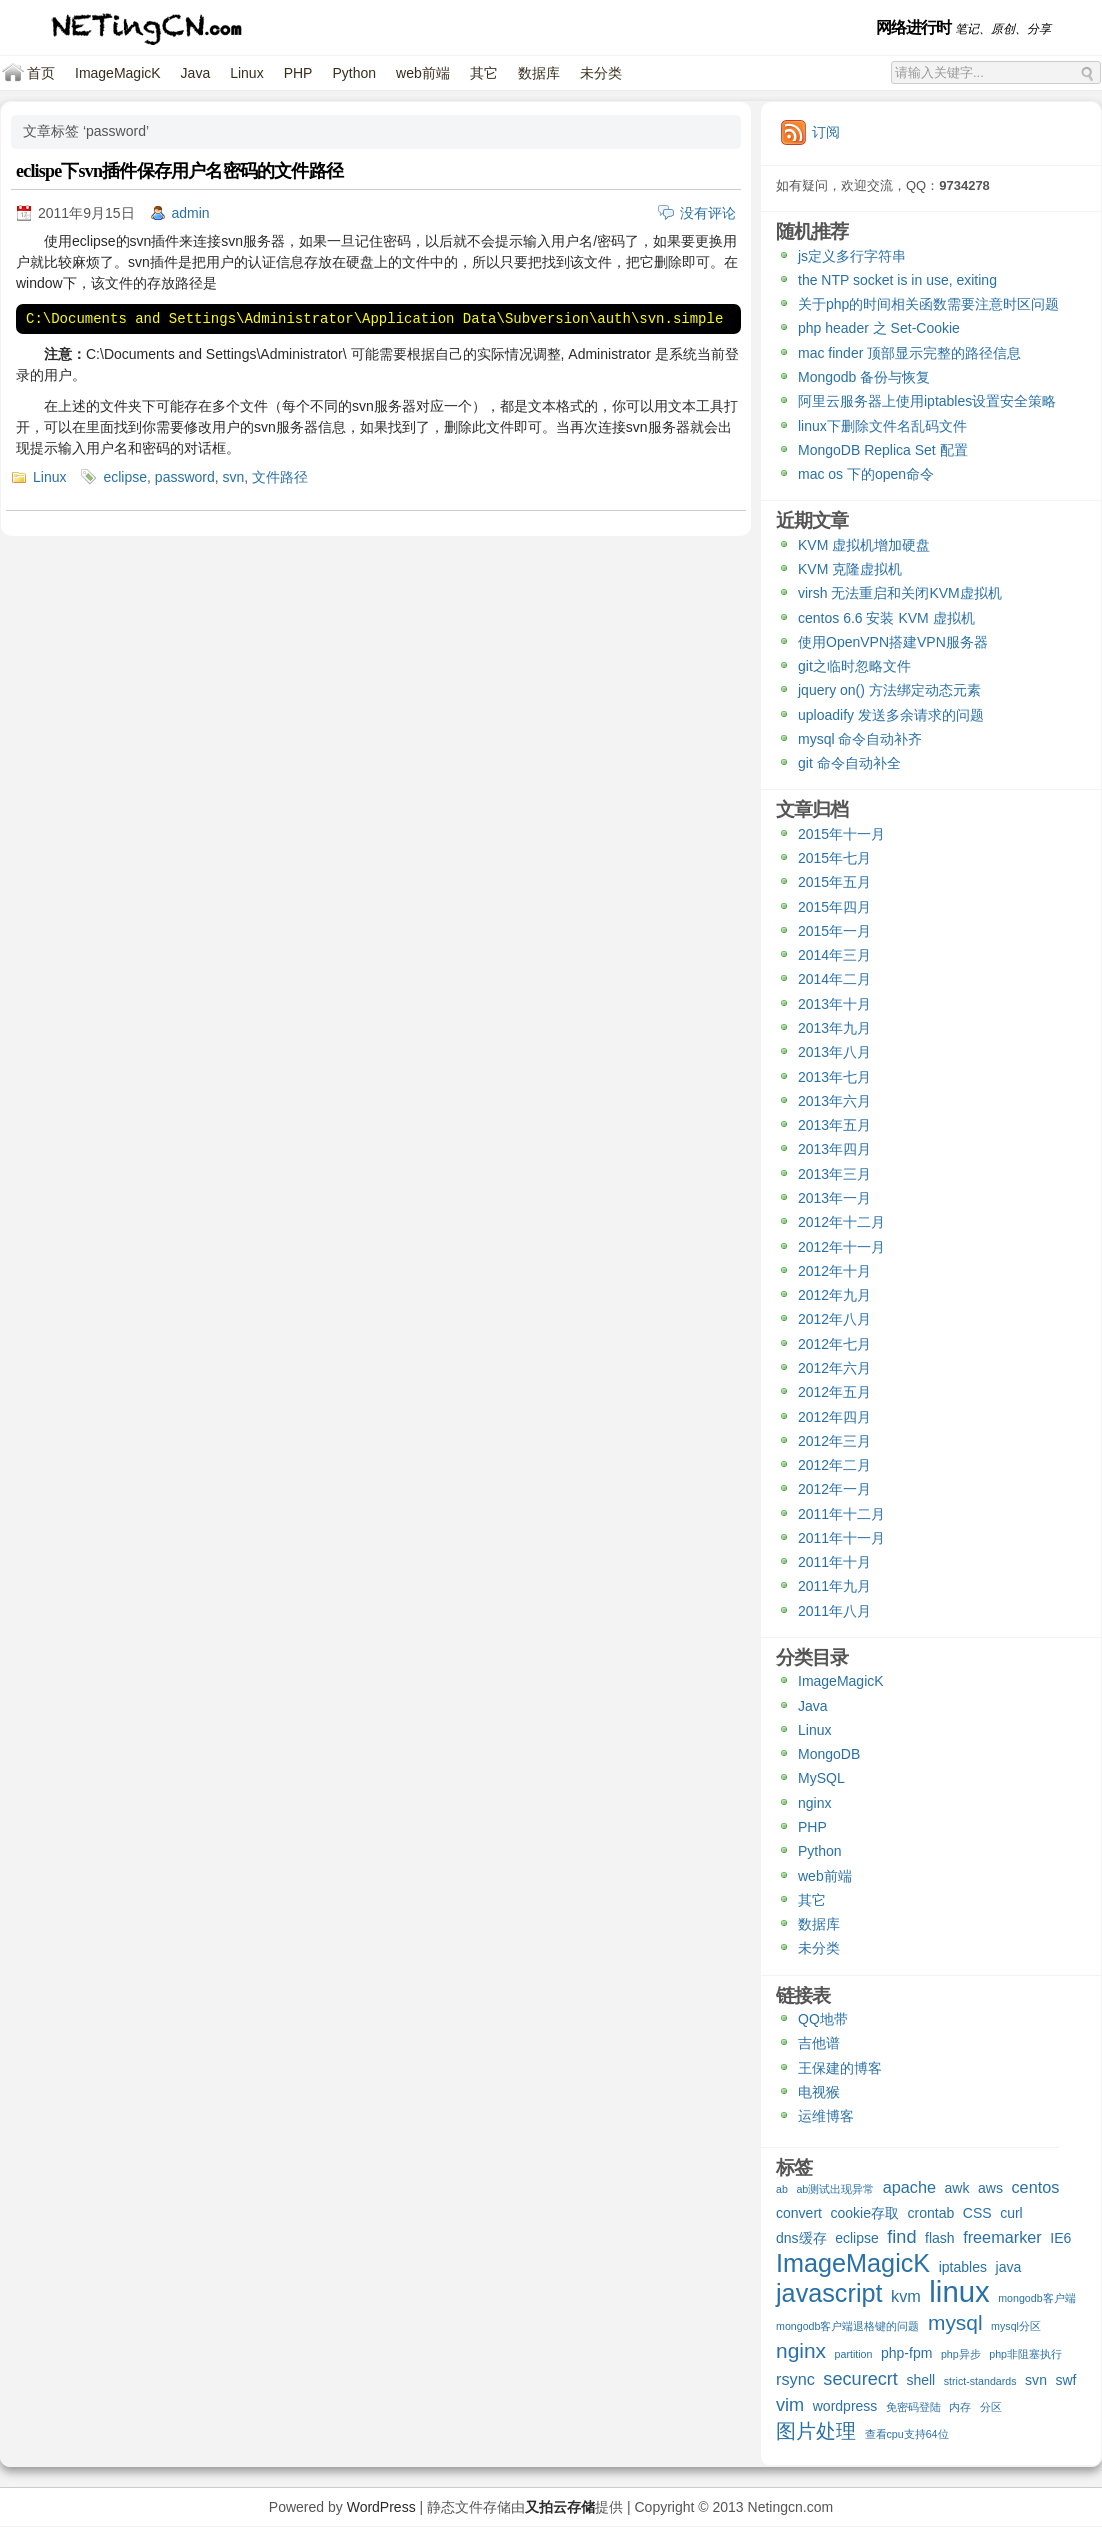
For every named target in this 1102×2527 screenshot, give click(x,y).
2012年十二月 (841, 1222)
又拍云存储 (560, 2507)
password (185, 477)
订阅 (826, 132)
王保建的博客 (840, 2068)
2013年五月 (834, 1125)
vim (790, 2405)
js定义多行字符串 (852, 256)
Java (196, 73)
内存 (960, 2407)
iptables (963, 2267)
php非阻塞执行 (1025, 2354)
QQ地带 (823, 2019)
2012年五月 (834, 1392)
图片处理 (816, 2432)
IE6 (1060, 2238)
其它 (484, 73)
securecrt (860, 2379)
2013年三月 (834, 1174)
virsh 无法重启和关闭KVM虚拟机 (900, 593)
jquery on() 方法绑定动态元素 (889, 690)
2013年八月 (834, 1052)
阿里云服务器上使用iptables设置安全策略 (927, 401)
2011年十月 (834, 1562)
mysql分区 (1016, 2326)
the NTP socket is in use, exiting (897, 280)
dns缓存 (801, 2238)
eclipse (125, 477)
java (1009, 2267)
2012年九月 (834, 1295)
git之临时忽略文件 (854, 666)
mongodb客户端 (1036, 2298)
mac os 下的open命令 (866, 474)
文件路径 (280, 477)
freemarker (1002, 2237)
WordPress (381, 2507)
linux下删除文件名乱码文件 (882, 426)
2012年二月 (834, 1465)
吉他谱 (819, 2043)
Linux (246, 73)
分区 (991, 2407)
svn (234, 477)
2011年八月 (834, 1611)
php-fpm (906, 2353)
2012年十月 (834, 1271)
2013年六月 (834, 1101)
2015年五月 (834, 882)
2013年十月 (834, 1004)
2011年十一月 (841, 1538)
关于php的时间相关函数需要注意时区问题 (928, 304)
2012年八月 (834, 1319)
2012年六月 (834, 1368)
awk (957, 2188)
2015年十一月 (841, 834)
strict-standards (980, 2381)
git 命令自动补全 (849, 763)
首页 (41, 73)
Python (354, 73)
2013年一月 (834, 1198)
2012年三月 (834, 1441)
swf (1065, 2380)
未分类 (601, 73)
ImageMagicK (118, 73)
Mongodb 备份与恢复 (864, 377)
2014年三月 (834, 955)
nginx (814, 1803)
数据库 (539, 73)
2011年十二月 (841, 1514)
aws (990, 2188)
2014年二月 (834, 979)
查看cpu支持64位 (907, 2434)
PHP (298, 73)
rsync (795, 2379)
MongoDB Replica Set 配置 (883, 450)
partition (854, 2354)
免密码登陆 (913, 2407)
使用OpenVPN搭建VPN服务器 (893, 642)
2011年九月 (834, 1586)
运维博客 (826, 2116)
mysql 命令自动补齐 (860, 739)
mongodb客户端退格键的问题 (847, 2326)
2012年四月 (834, 1417)
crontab (931, 2213)
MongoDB (829, 1754)
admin (191, 213)
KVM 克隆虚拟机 (850, 569)
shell (920, 2380)
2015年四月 (834, 907)
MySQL (821, 1778)
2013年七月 (834, 1077)
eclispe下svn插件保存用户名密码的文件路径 (179, 171)
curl (1011, 2213)
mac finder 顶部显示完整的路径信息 (909, 353)
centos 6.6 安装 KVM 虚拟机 (886, 618)
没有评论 (708, 213)
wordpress (845, 2406)
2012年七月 (834, 1344)
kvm (906, 2296)
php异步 (961, 2354)
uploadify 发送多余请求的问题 (891, 715)
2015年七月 (834, 858)
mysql (955, 2323)
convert (799, 2213)
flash (940, 2238)
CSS (977, 2213)
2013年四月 (834, 1149)
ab (782, 2189)
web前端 (423, 73)
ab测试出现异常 (835, 2189)
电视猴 (819, 2092)
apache (909, 2187)
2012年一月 (834, 1489)
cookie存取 (864, 2213)
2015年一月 (834, 931)
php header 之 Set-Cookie (879, 328)
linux (959, 2294)
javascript (829, 2295)
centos (1035, 2187)
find (901, 2237)
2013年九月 (834, 1028)
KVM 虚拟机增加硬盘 (864, 545)
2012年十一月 (841, 1247)
